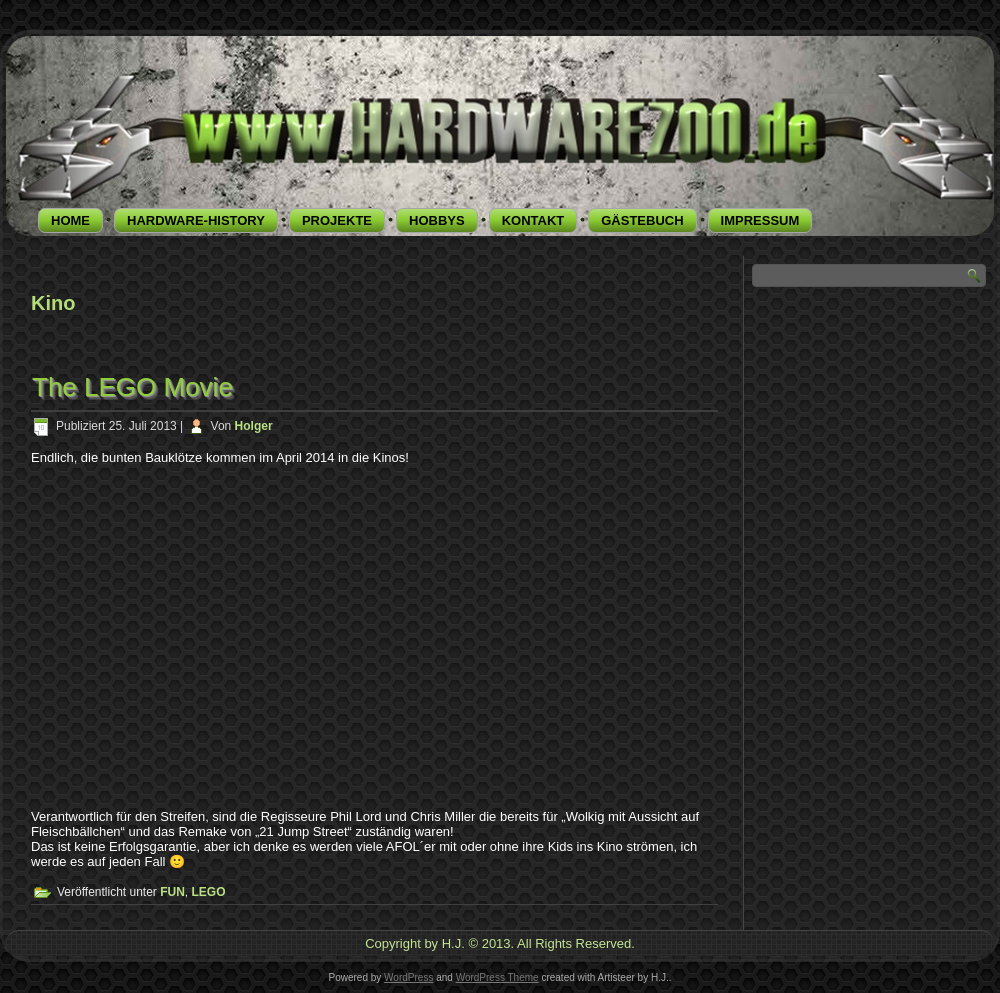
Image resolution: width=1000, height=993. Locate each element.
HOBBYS (437, 220)
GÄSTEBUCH (642, 220)
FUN (172, 892)
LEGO (209, 892)
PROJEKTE (337, 220)
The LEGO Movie (132, 387)
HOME (70, 220)
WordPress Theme (497, 977)
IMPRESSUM (760, 220)
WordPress (408, 977)
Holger (254, 426)
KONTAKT (533, 220)
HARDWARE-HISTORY (196, 220)
